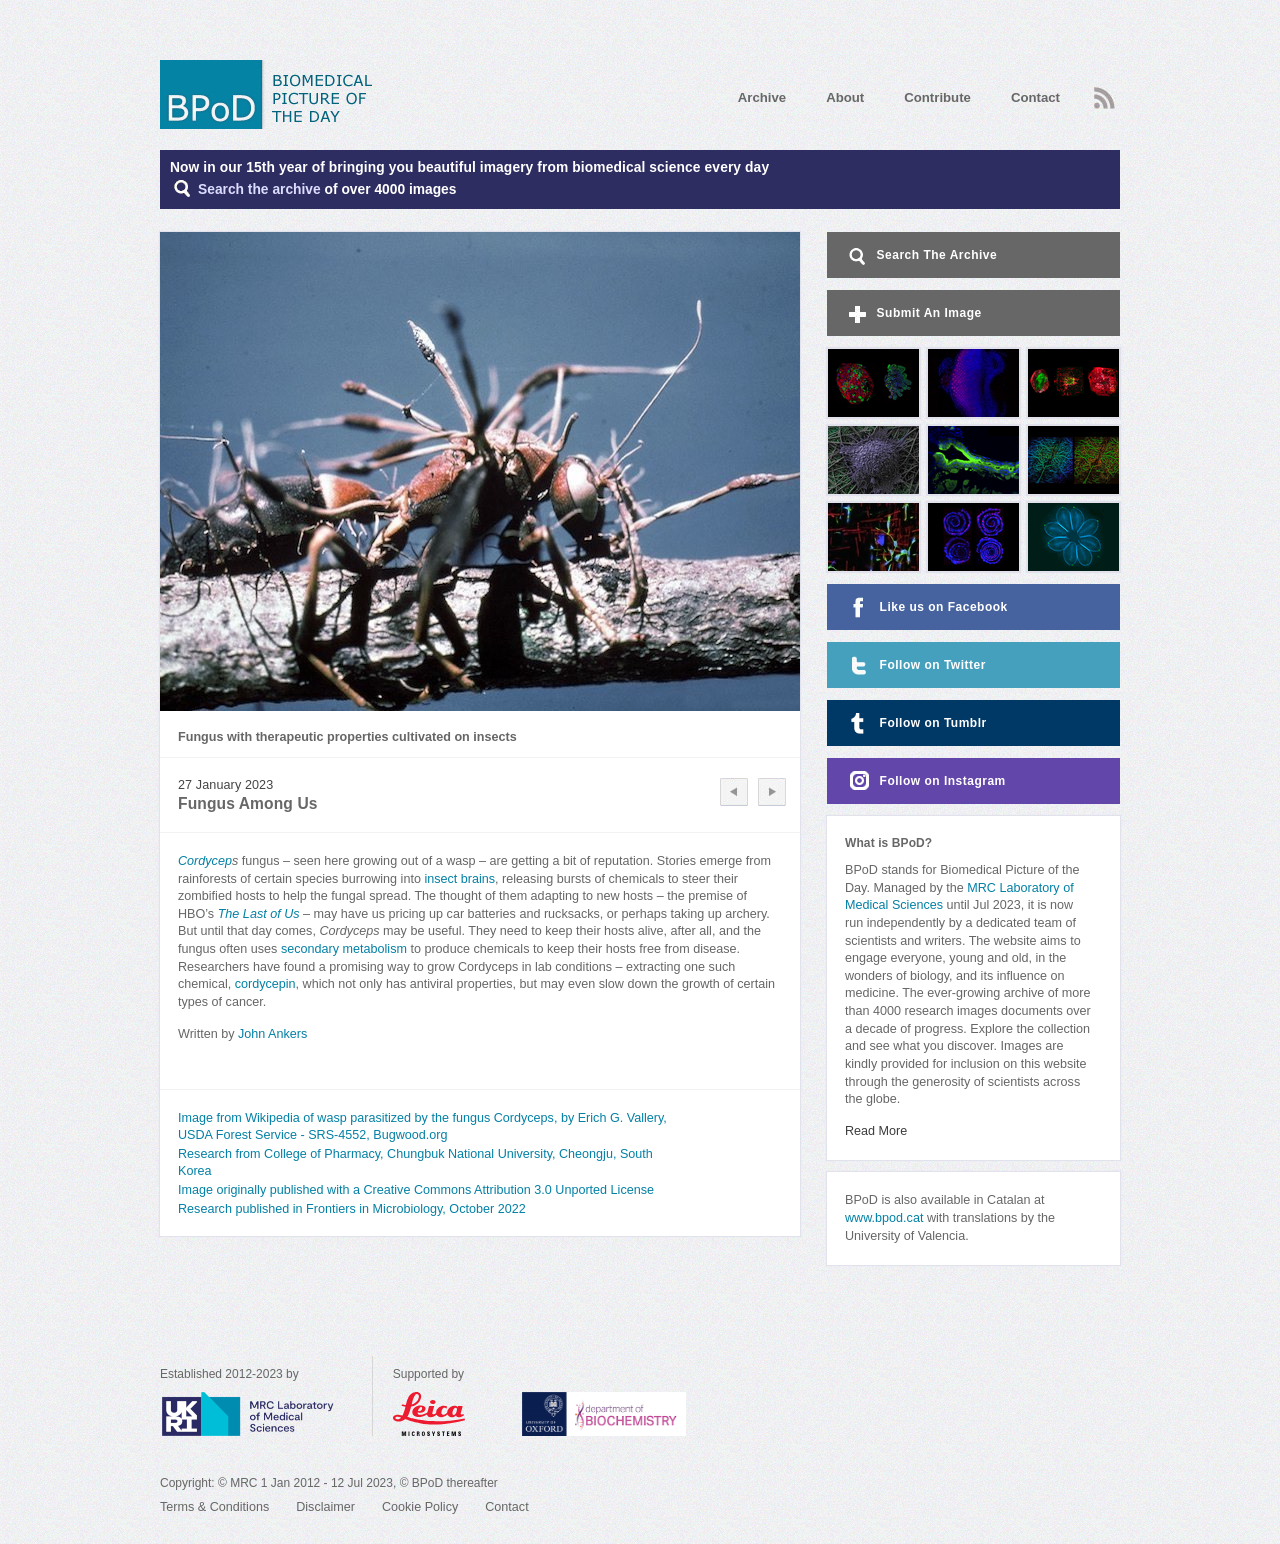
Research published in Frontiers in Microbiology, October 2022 (352, 1209)
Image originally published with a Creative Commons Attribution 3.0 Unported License (416, 1190)
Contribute (937, 97)
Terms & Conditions (214, 1507)
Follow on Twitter (915, 665)
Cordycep (205, 861)
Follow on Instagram (925, 781)
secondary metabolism (344, 949)
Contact (1035, 97)
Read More (876, 1131)
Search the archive (259, 189)
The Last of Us (259, 914)
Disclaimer (325, 1507)
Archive (762, 97)
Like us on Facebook (926, 607)
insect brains (459, 879)
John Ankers (272, 1034)
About (845, 97)
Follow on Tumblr (916, 723)
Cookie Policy (420, 1507)
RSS (1104, 98)
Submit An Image (913, 314)
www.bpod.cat (884, 1218)
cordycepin (265, 984)
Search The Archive (921, 256)
